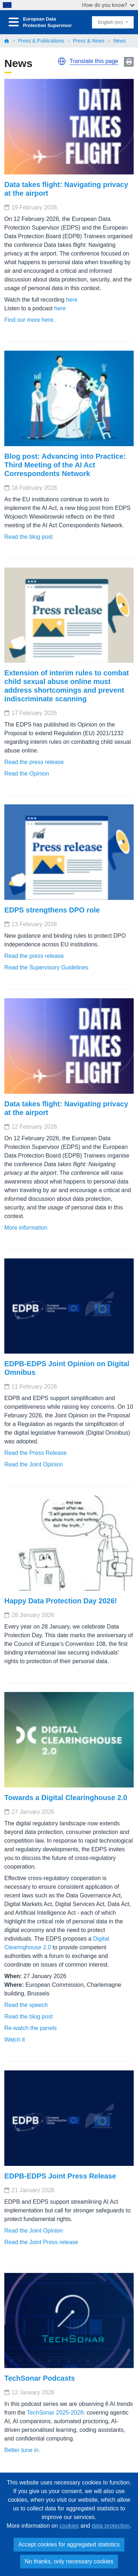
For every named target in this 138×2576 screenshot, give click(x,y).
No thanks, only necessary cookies (69, 2561)
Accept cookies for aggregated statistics (69, 2544)
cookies (69, 2526)
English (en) (111, 22)
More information (25, 1228)
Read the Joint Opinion (33, 1464)
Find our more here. (29, 320)
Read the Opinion (26, 773)
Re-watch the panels (30, 2028)
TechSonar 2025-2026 (55, 2413)
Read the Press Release (35, 1453)
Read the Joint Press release (41, 2242)
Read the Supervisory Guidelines (46, 967)
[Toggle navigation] (13, 22)
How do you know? (108, 5)
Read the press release (34, 762)
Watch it (14, 2040)
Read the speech (26, 2005)
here (72, 300)
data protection (111, 2526)
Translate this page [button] (94, 61)
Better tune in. (22, 2450)
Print (129, 62)
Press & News (89, 41)
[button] (62, 61)
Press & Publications (41, 41)
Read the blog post (28, 537)
